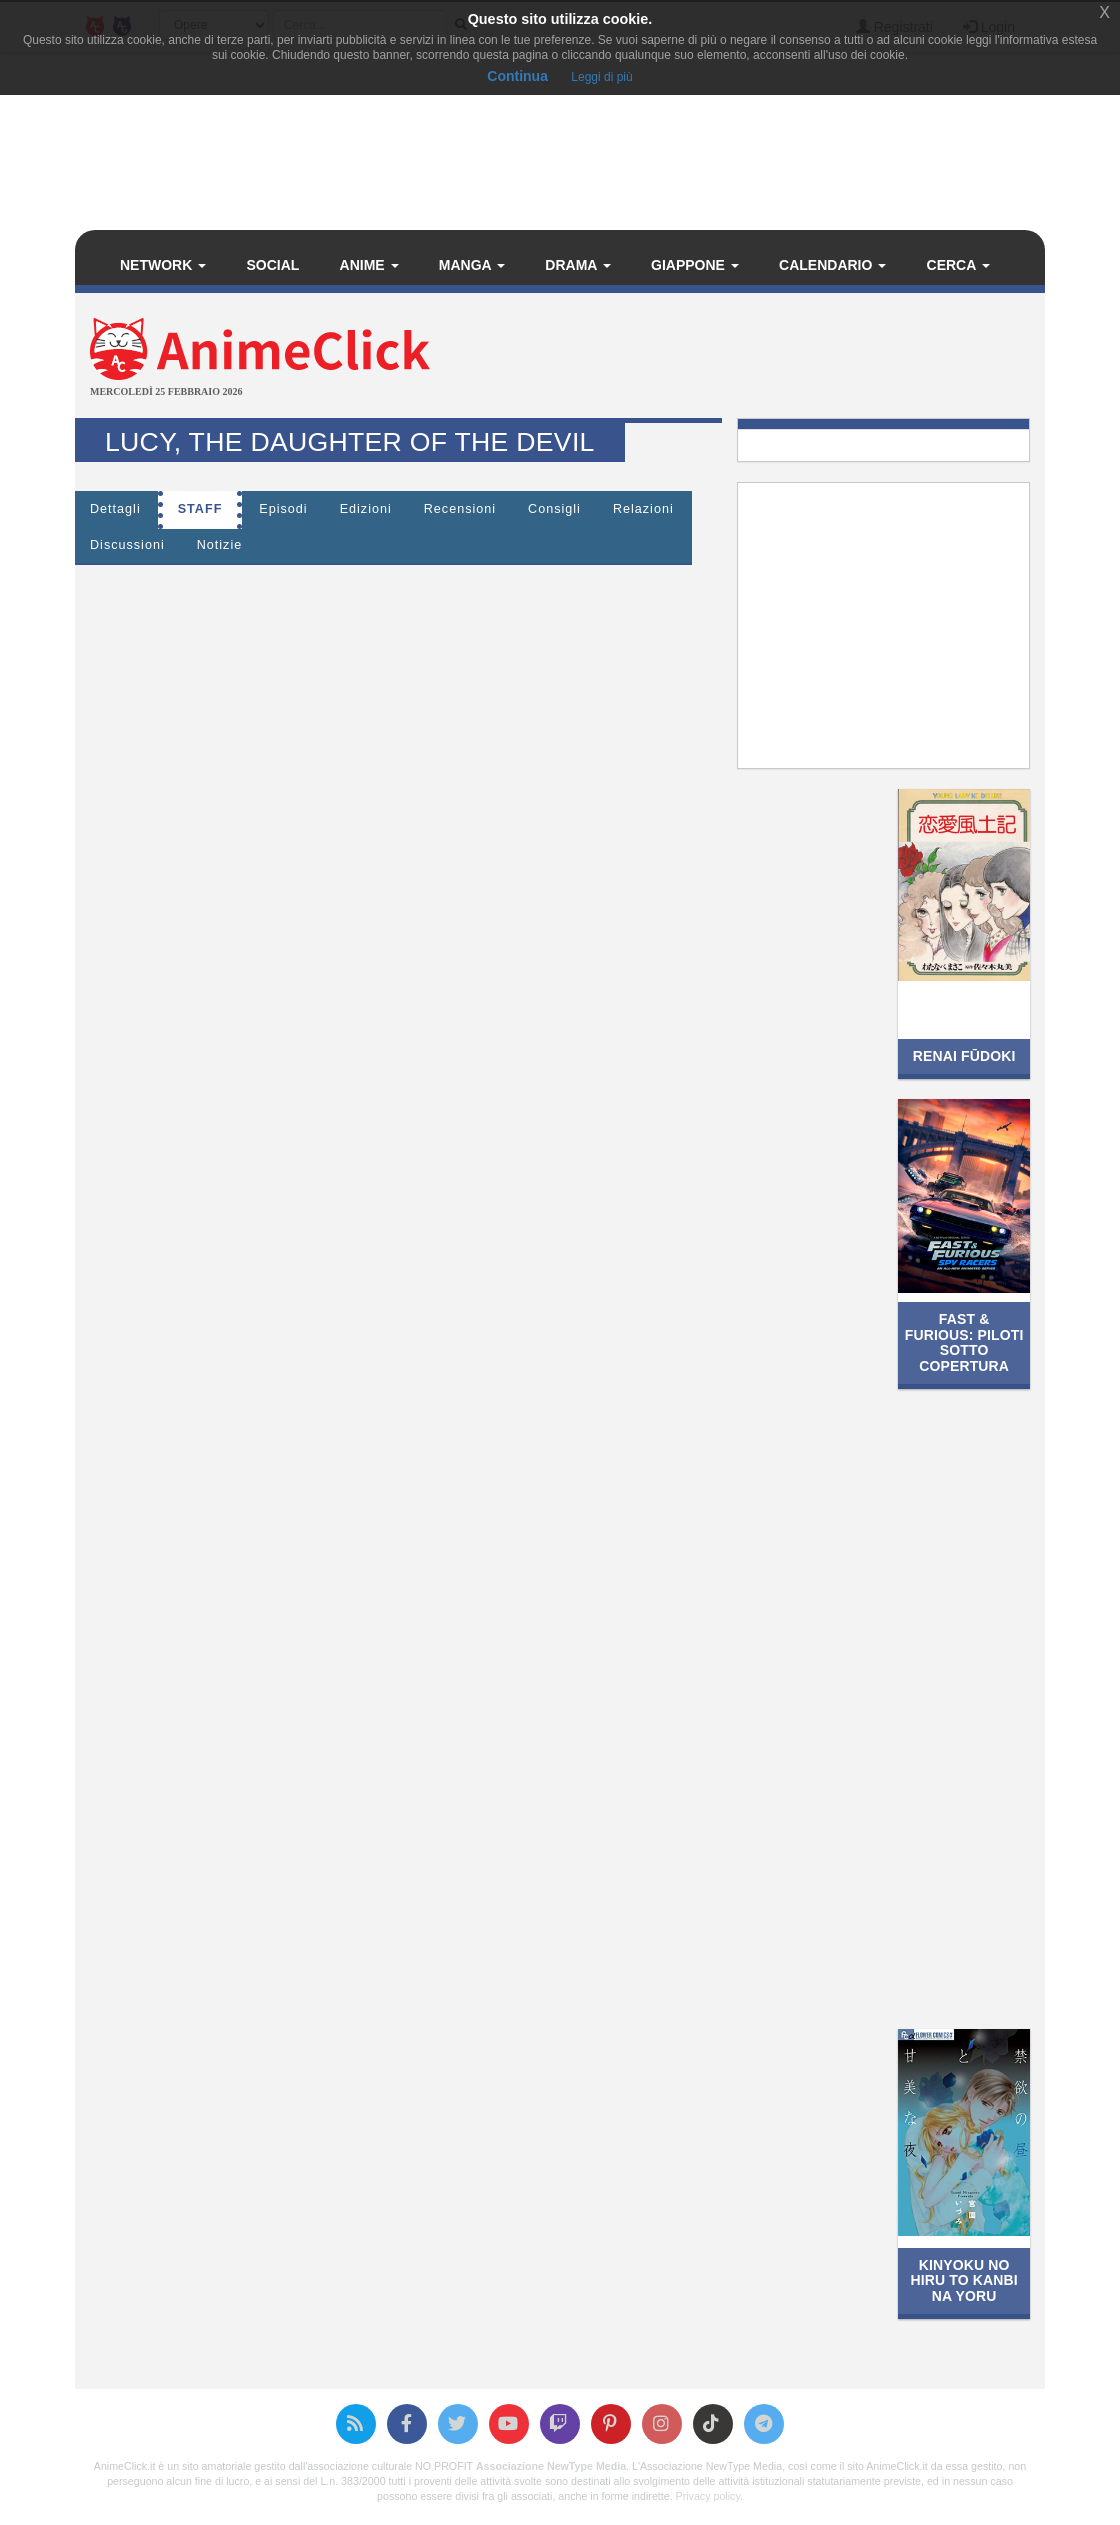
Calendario (832, 265)
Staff (200, 509)
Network (163, 265)
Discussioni (127, 545)
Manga (472, 265)
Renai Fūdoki (964, 1056)
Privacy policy (708, 2496)
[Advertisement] (721, 358)
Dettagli (115, 509)
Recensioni (460, 509)
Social (272, 265)
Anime (369, 265)
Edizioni (366, 509)
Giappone (695, 265)
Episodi (283, 509)
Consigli (554, 509)
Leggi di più (601, 77)
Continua (517, 76)
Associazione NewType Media (551, 2466)
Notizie (220, 545)
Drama (577, 265)
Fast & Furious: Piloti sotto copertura (964, 1342)
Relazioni (643, 509)
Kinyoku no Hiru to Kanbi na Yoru (964, 2280)
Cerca (958, 265)
